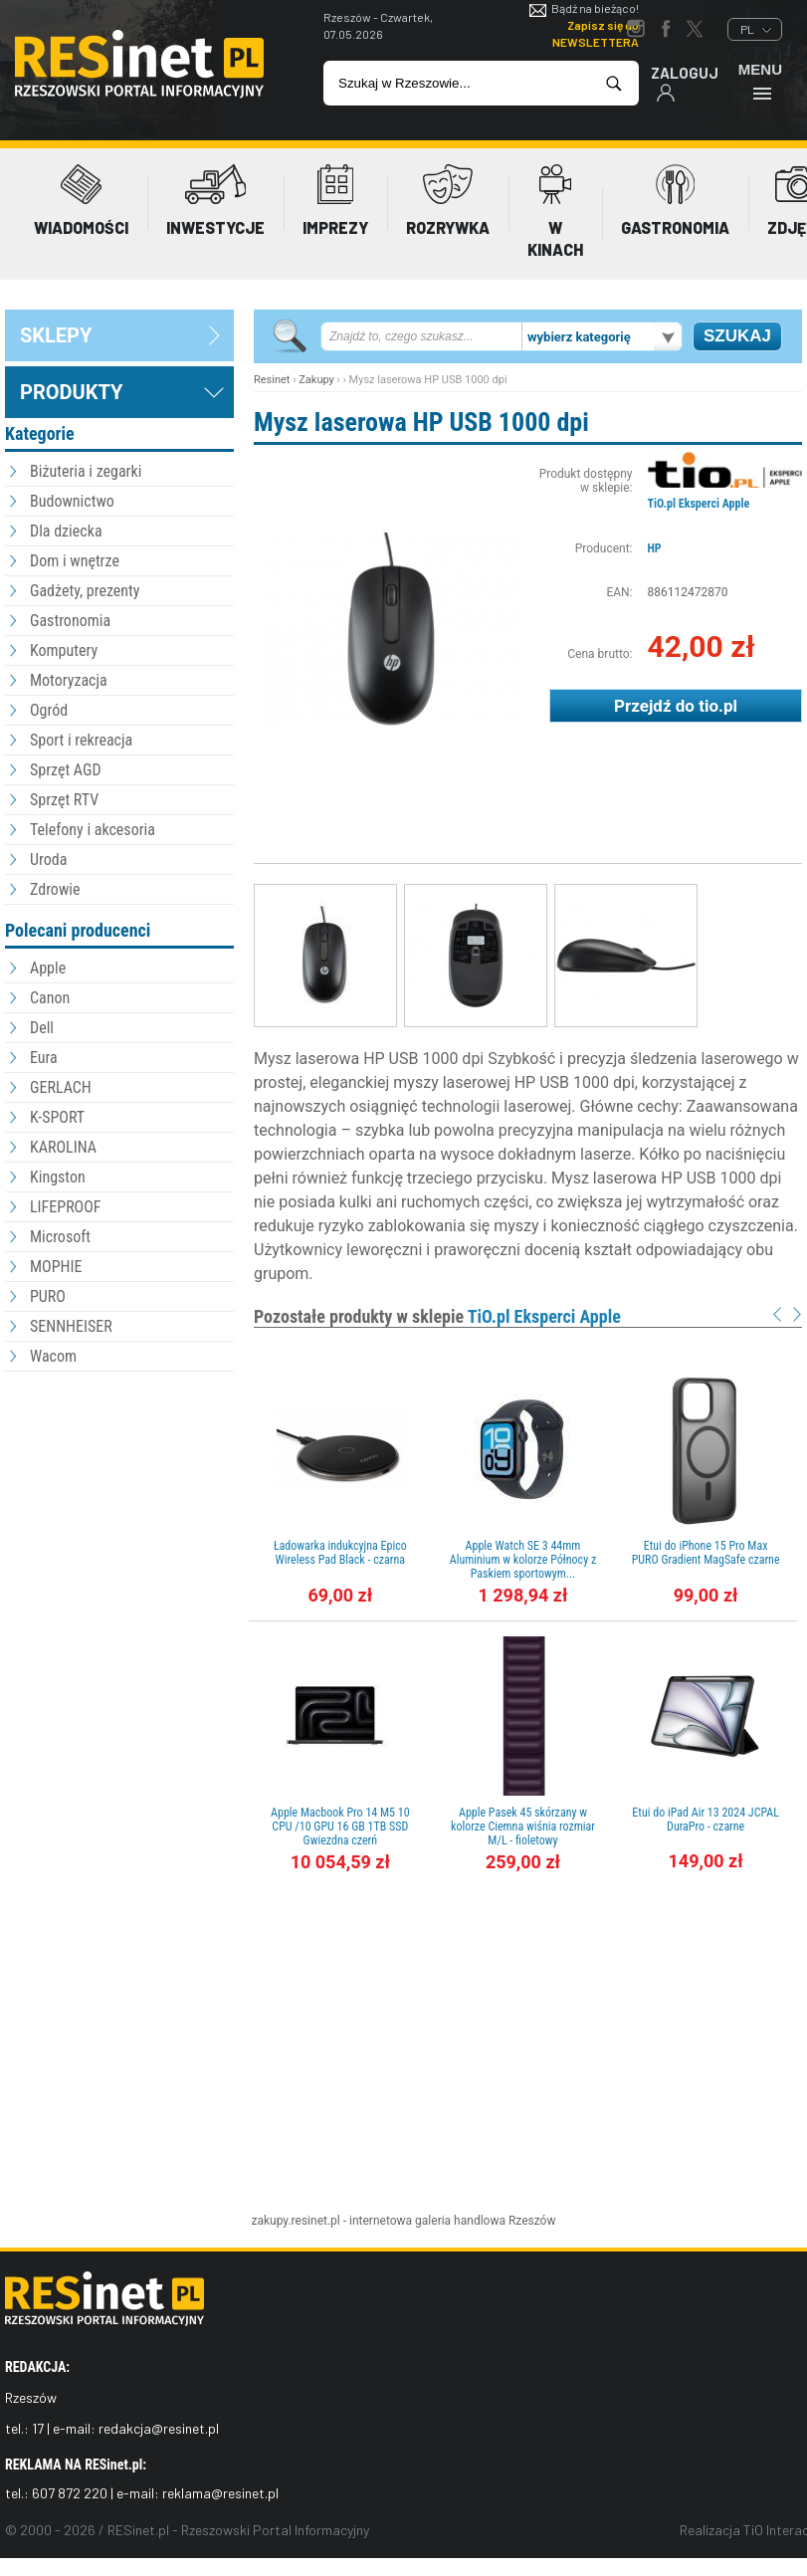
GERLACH (61, 1087)
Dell (42, 1027)
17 (38, 2428)
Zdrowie (55, 889)
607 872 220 (69, 2492)
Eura (44, 1057)
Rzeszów (532, 2221)
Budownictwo (72, 501)
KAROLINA (63, 1147)
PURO (48, 1296)
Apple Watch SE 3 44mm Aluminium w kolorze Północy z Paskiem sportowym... (523, 1560)
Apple (48, 968)
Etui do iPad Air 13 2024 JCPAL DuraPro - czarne (705, 1819)
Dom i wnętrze (74, 560)
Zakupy (316, 379)
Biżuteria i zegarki (85, 471)
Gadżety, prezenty (85, 590)
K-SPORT (57, 1117)
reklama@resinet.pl (220, 2492)
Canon (50, 997)
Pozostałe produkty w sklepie (437, 1316)
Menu (760, 81)
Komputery (64, 650)
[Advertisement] (119, 1486)
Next (797, 1314)
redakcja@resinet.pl (159, 2428)
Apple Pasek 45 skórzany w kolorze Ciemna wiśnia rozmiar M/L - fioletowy (523, 1826)
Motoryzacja (68, 680)
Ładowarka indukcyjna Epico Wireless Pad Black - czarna (340, 1553)
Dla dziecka (66, 531)
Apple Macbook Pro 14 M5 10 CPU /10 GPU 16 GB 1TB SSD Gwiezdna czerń (340, 1826)
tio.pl (718, 706)
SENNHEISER (71, 1326)
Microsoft (60, 1236)
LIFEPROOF (65, 1206)
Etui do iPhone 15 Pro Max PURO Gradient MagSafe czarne (706, 1553)
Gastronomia (70, 620)
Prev (777, 1314)
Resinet (272, 379)
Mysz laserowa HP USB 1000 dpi (421, 422)
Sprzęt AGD (65, 769)
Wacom (53, 1356)
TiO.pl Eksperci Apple (699, 504)
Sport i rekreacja (81, 740)
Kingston (58, 1177)
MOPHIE (56, 1266)
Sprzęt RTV (64, 799)
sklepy (56, 335)
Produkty (71, 392)
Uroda (48, 859)
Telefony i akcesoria (92, 829)
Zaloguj (684, 83)
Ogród (49, 710)
